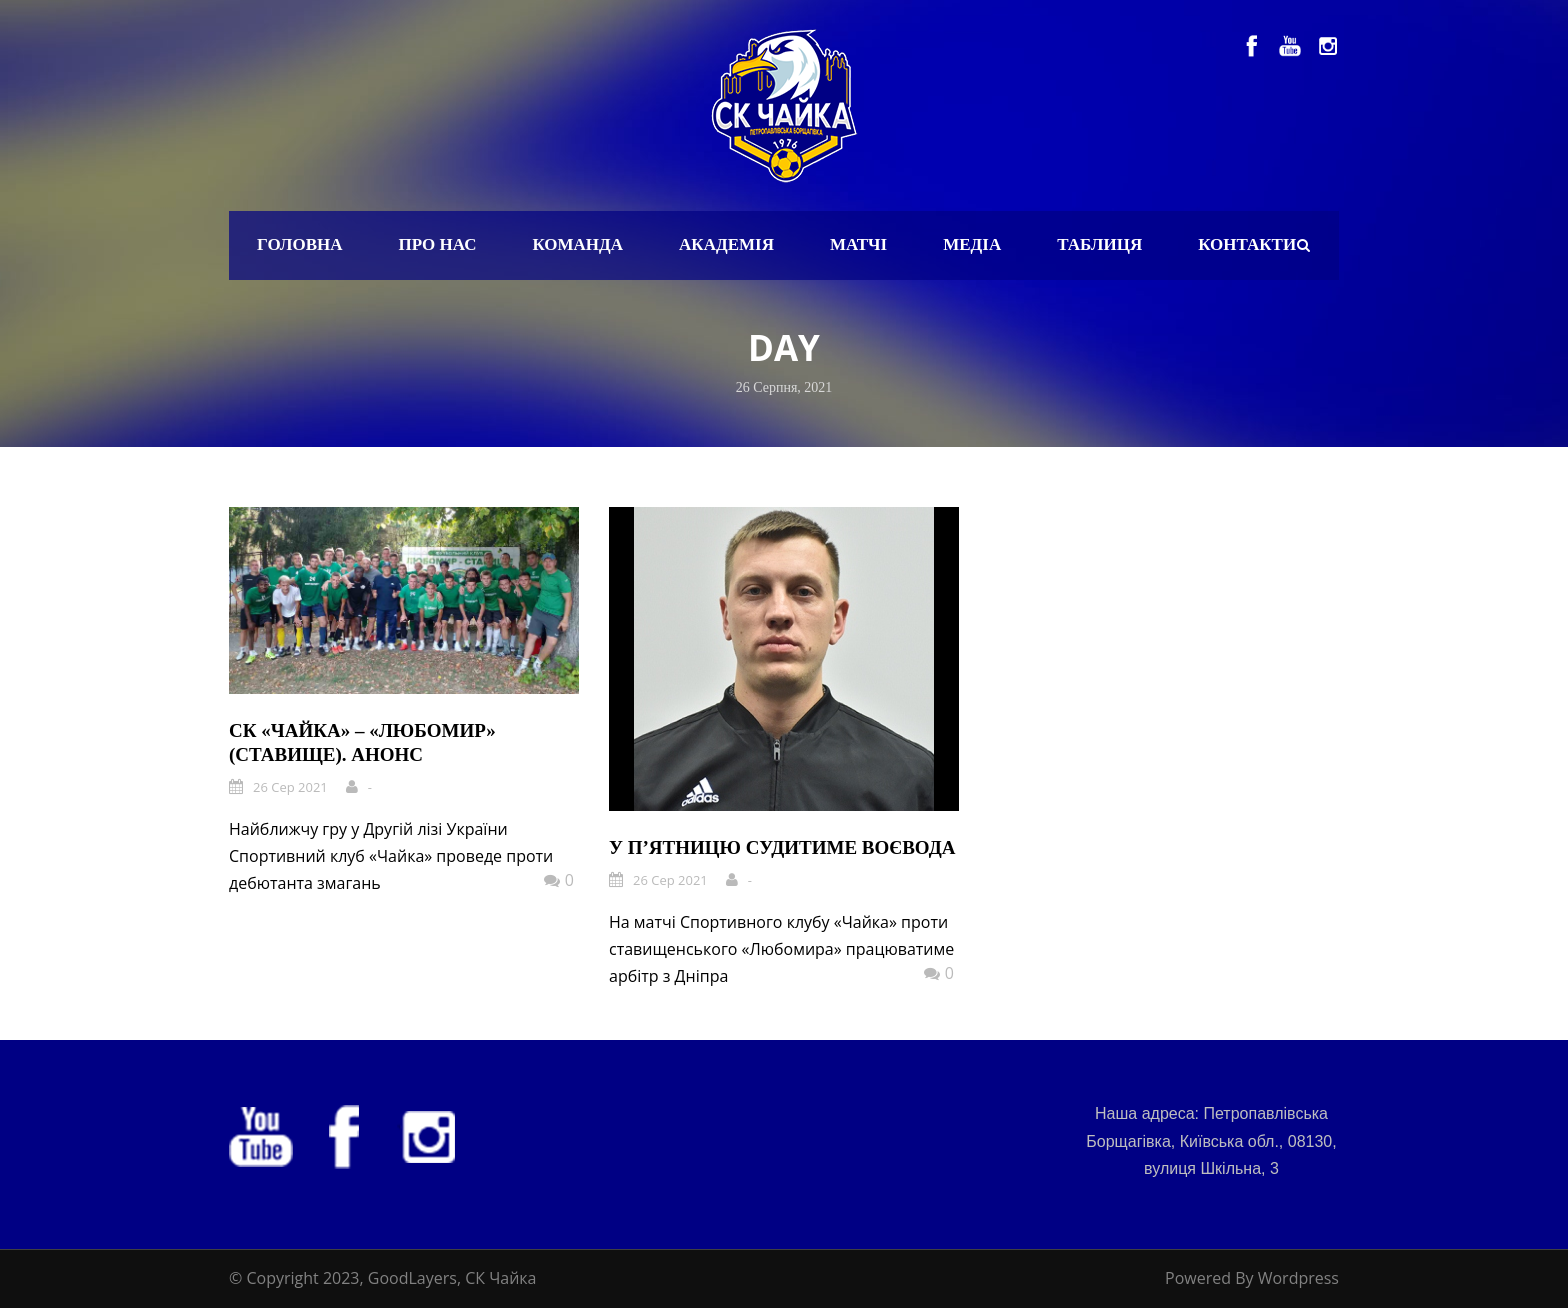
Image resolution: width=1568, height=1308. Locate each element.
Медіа (972, 244)
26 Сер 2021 (290, 787)
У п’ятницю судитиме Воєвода (782, 847)
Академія (726, 244)
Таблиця (1099, 244)
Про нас (438, 244)
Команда (577, 244)
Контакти (1247, 244)
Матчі (858, 244)
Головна (300, 244)
